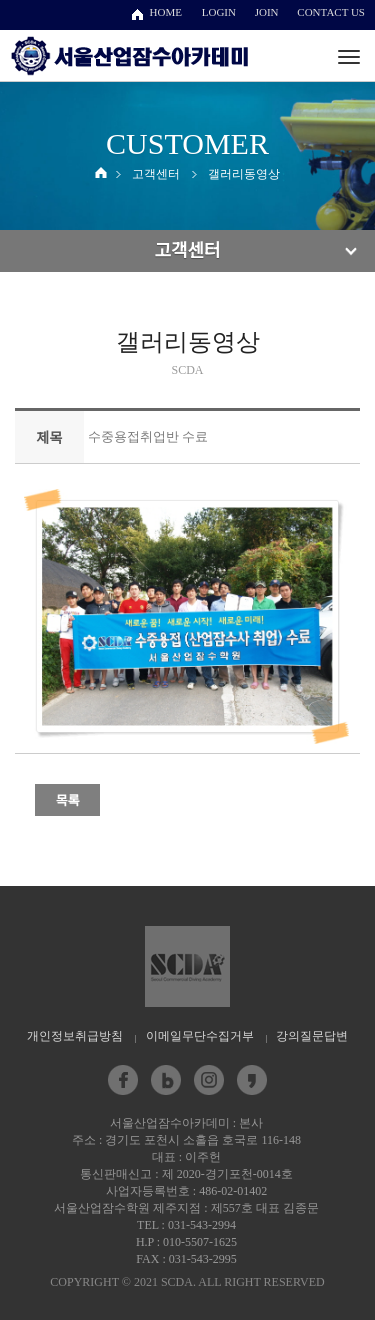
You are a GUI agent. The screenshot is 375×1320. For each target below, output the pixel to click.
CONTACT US (331, 12)
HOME (166, 12)
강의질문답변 (312, 1036)
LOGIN (219, 12)
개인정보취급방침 (75, 1036)
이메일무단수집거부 (200, 1036)
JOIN (267, 12)
